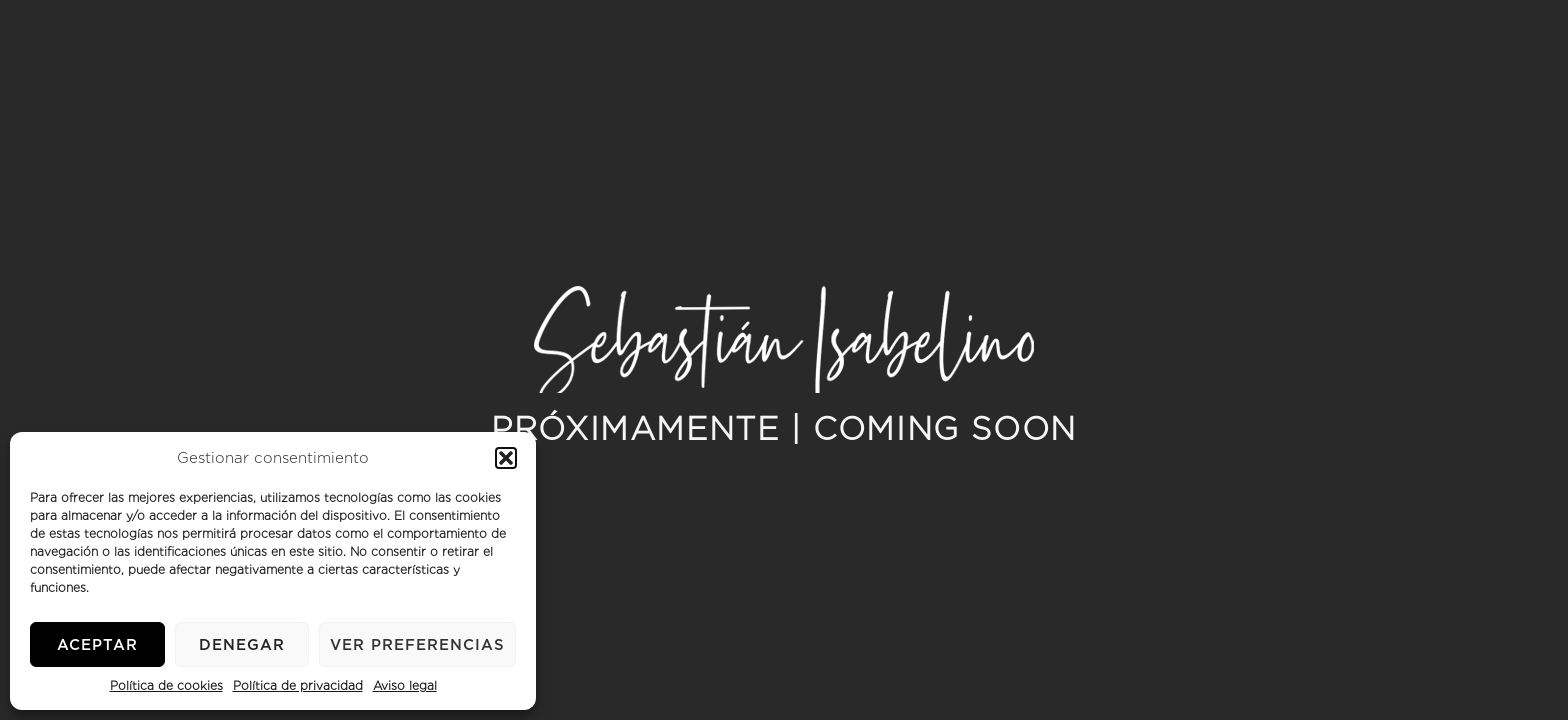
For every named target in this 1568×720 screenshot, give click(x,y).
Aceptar (97, 645)
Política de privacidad (298, 685)
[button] (506, 458)
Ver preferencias (417, 645)
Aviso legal (405, 685)
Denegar (242, 645)
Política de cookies (166, 685)
